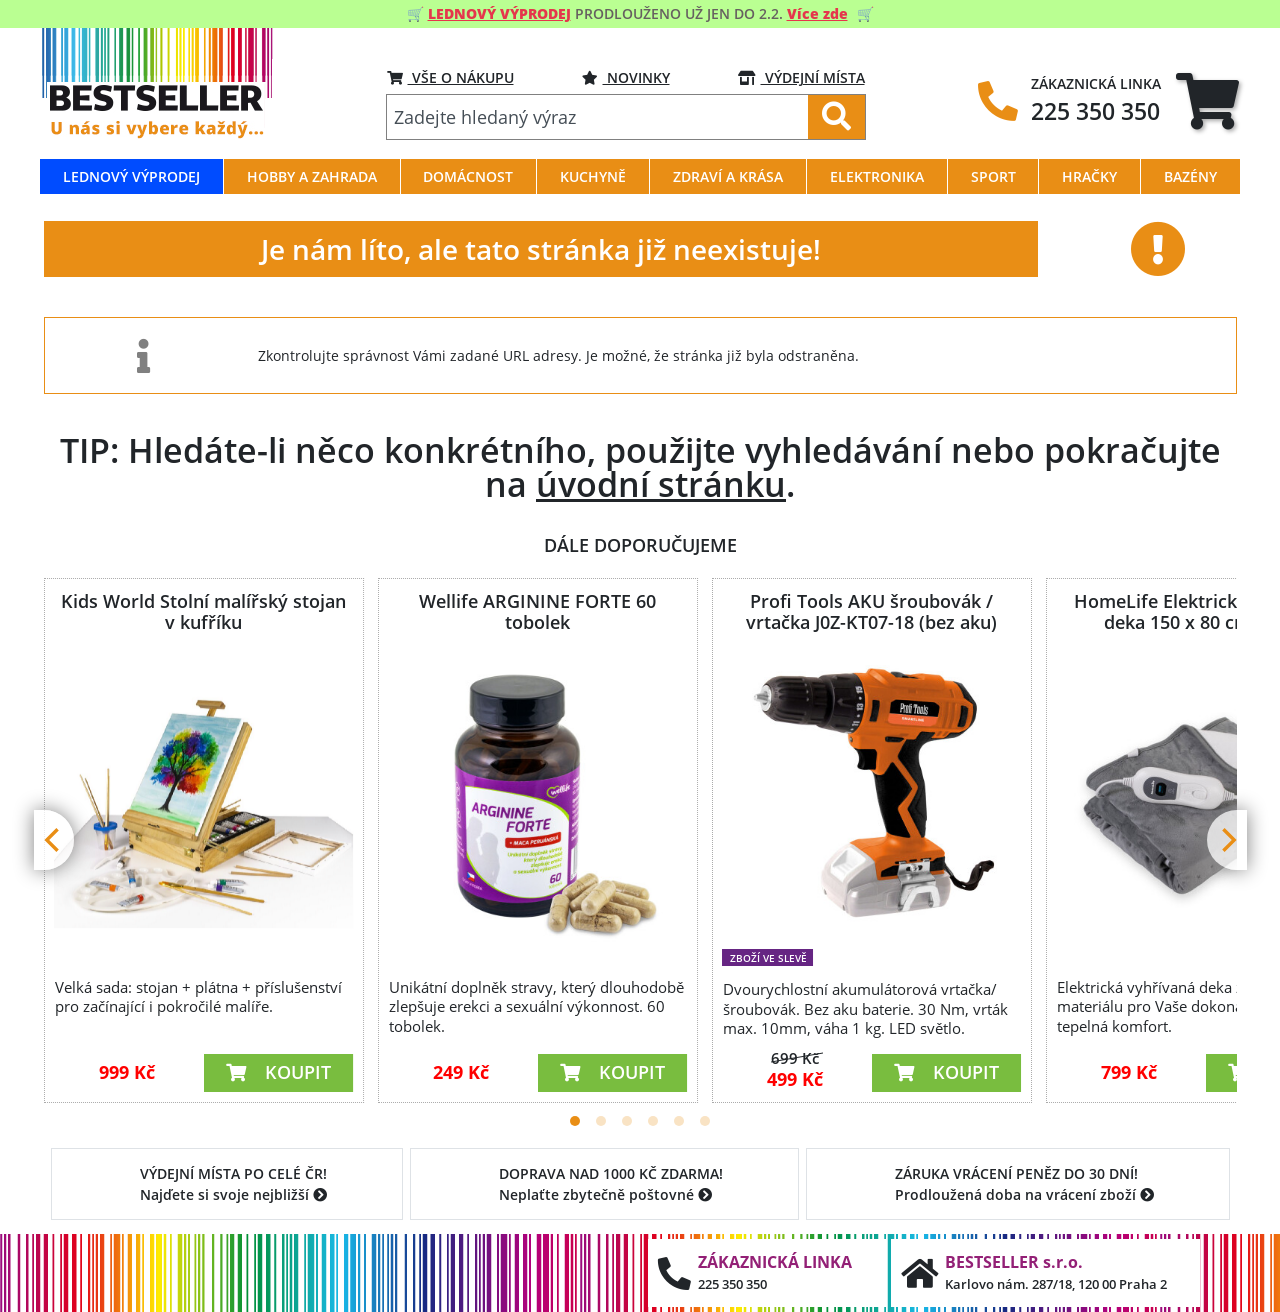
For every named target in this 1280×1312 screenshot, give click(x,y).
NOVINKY (626, 77)
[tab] (1207, 100)
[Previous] (54, 840)
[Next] (1227, 840)
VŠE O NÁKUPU (450, 77)
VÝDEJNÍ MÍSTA (801, 77)
